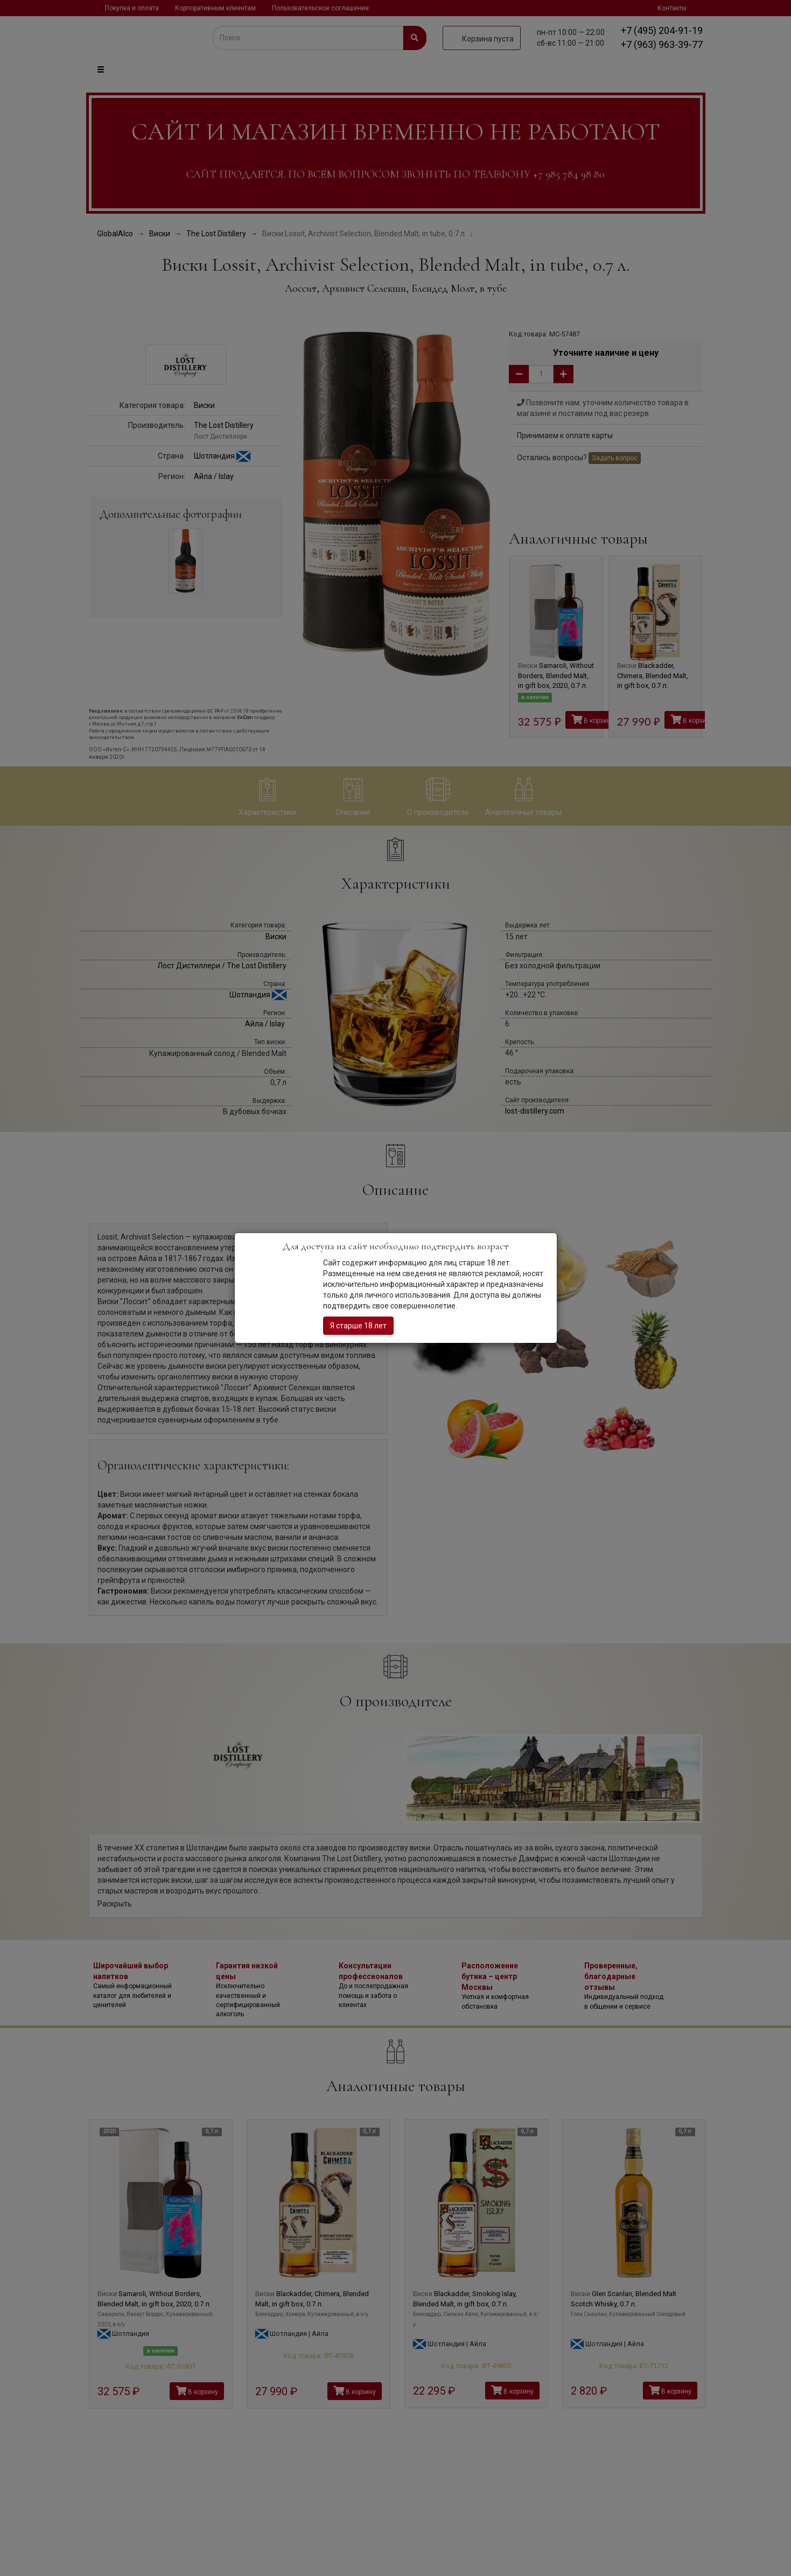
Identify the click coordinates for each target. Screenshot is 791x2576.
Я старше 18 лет (358, 1325)
